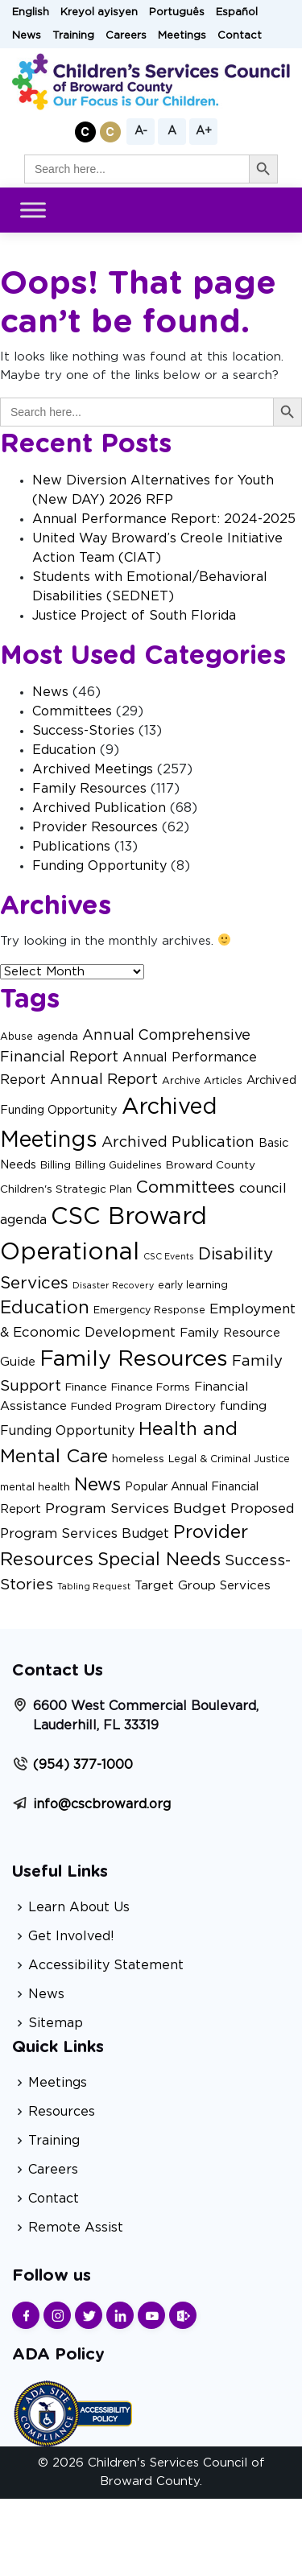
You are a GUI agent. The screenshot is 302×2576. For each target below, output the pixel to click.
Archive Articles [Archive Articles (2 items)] (202, 1081)
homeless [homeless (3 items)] (138, 1459)
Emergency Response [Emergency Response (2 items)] (149, 1310)
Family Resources (89, 788)
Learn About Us (79, 1907)
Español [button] (237, 12)
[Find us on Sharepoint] (183, 2315)
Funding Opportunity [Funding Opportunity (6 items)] (67, 1430)
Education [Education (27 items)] (44, 1308)
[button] (85, 132)
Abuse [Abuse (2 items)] (16, 1036)
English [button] (30, 12)
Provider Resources (95, 827)
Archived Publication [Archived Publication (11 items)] (177, 1142)
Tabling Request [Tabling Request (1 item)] (93, 1586)
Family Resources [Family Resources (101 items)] (133, 1359)
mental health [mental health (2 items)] (35, 1487)
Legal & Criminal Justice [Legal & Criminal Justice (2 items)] (229, 1459)
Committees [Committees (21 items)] (185, 1187)
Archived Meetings (92, 769)
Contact (239, 36)
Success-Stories (83, 730)
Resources (61, 2111)
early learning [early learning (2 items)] (193, 1285)
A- (140, 131)
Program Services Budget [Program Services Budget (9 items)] (135, 1508)
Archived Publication (99, 808)
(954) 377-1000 (83, 1764)
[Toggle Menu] (33, 210)
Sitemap (55, 2023)
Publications (71, 846)
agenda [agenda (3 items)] (57, 1036)
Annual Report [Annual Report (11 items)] (104, 1079)
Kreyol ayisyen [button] (99, 12)
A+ (204, 131)
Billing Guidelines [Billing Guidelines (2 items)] (118, 1165)
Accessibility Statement (106, 1965)
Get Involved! (71, 1936)
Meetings (182, 36)
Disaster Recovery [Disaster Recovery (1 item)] (113, 1285)
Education (64, 750)
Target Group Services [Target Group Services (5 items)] (202, 1586)
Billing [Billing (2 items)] (55, 1165)
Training (73, 36)
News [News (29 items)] (97, 1485)
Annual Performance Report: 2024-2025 (164, 519)
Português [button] (177, 12)
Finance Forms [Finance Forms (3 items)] (150, 1387)
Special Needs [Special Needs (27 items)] (159, 1560)
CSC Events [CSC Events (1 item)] (168, 1256)
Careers (126, 36)
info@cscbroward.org (102, 1804)
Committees (72, 711)
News (26, 36)
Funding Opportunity (99, 865)
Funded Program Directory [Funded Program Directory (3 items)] (143, 1406)
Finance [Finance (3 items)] (86, 1387)
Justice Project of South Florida (134, 615)
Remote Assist (75, 2227)
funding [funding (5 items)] (243, 1406)
